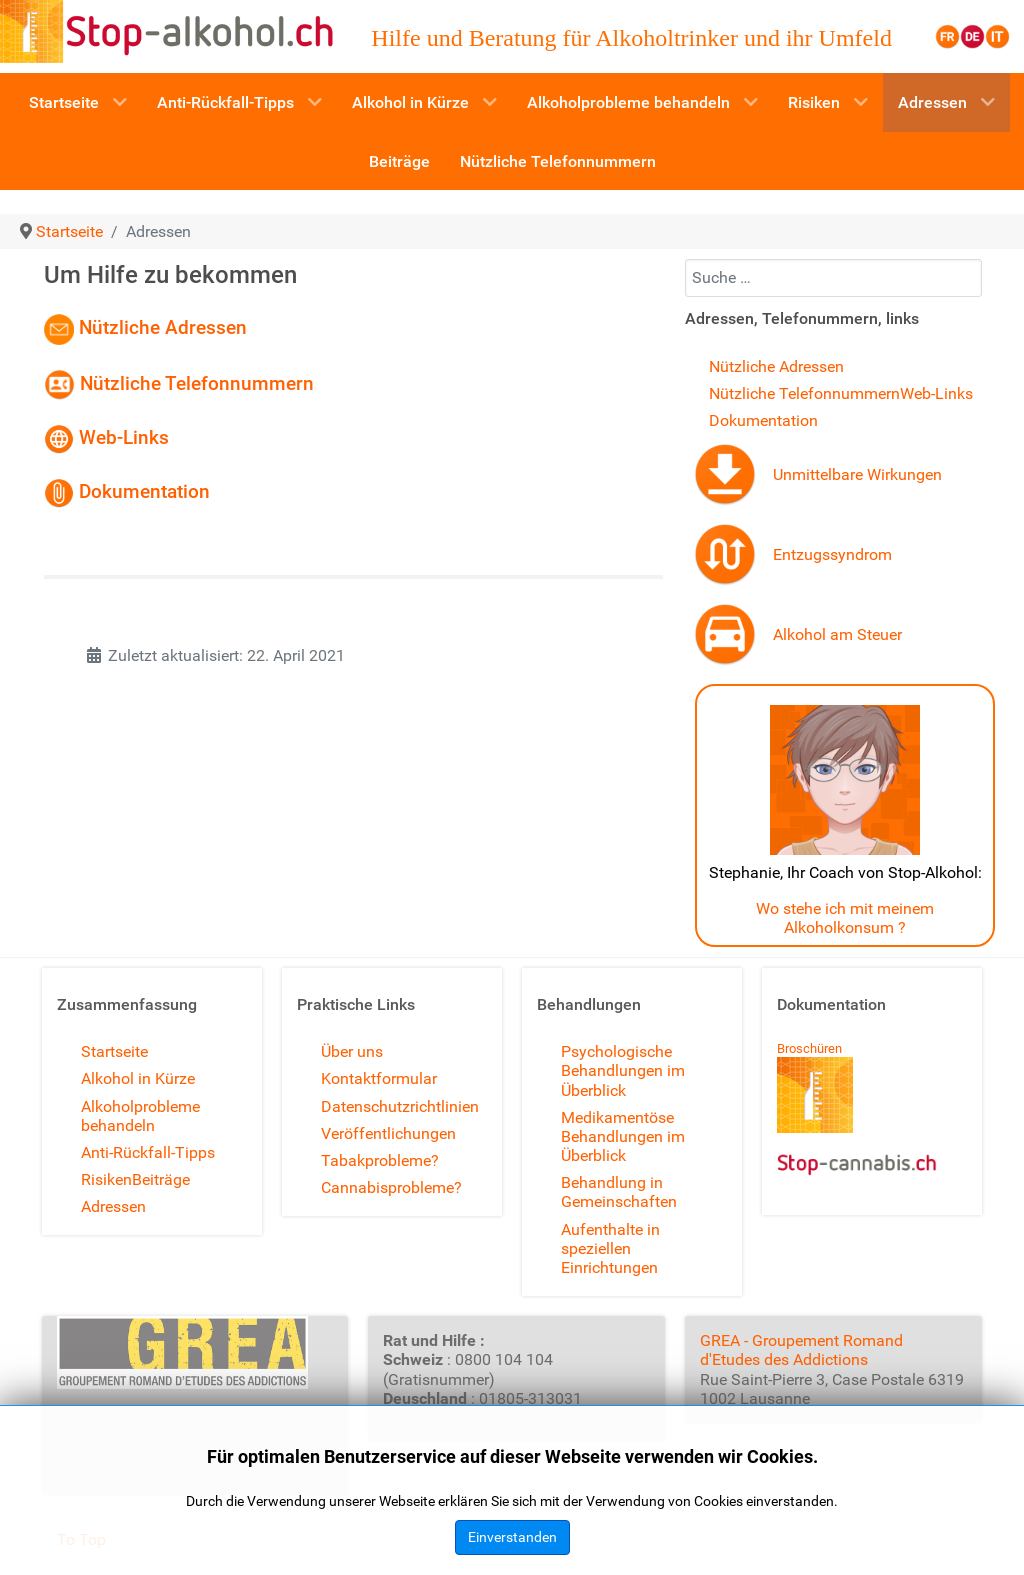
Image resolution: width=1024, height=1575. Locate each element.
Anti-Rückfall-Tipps (148, 1152)
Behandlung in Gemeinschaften (619, 1192)
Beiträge (161, 1179)
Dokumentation (144, 491)
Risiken (106, 1179)
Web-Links (109, 437)
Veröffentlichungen (388, 1133)
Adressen (113, 1206)
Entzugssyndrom (832, 554)
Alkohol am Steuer (837, 634)
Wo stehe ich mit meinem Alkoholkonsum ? (845, 918)
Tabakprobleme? (380, 1160)
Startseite (114, 1051)
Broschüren (809, 1048)
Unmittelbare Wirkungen (857, 474)
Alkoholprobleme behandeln (140, 1116)
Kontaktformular (379, 1078)
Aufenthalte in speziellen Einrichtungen (610, 1248)
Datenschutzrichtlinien (400, 1106)
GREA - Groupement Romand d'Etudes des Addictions (801, 1350)
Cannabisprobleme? (391, 1187)
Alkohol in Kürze (138, 1078)
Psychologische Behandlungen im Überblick (623, 1070)
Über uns (352, 1051)
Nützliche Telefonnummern (199, 383)
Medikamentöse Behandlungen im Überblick (623, 1136)
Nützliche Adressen (163, 328)
